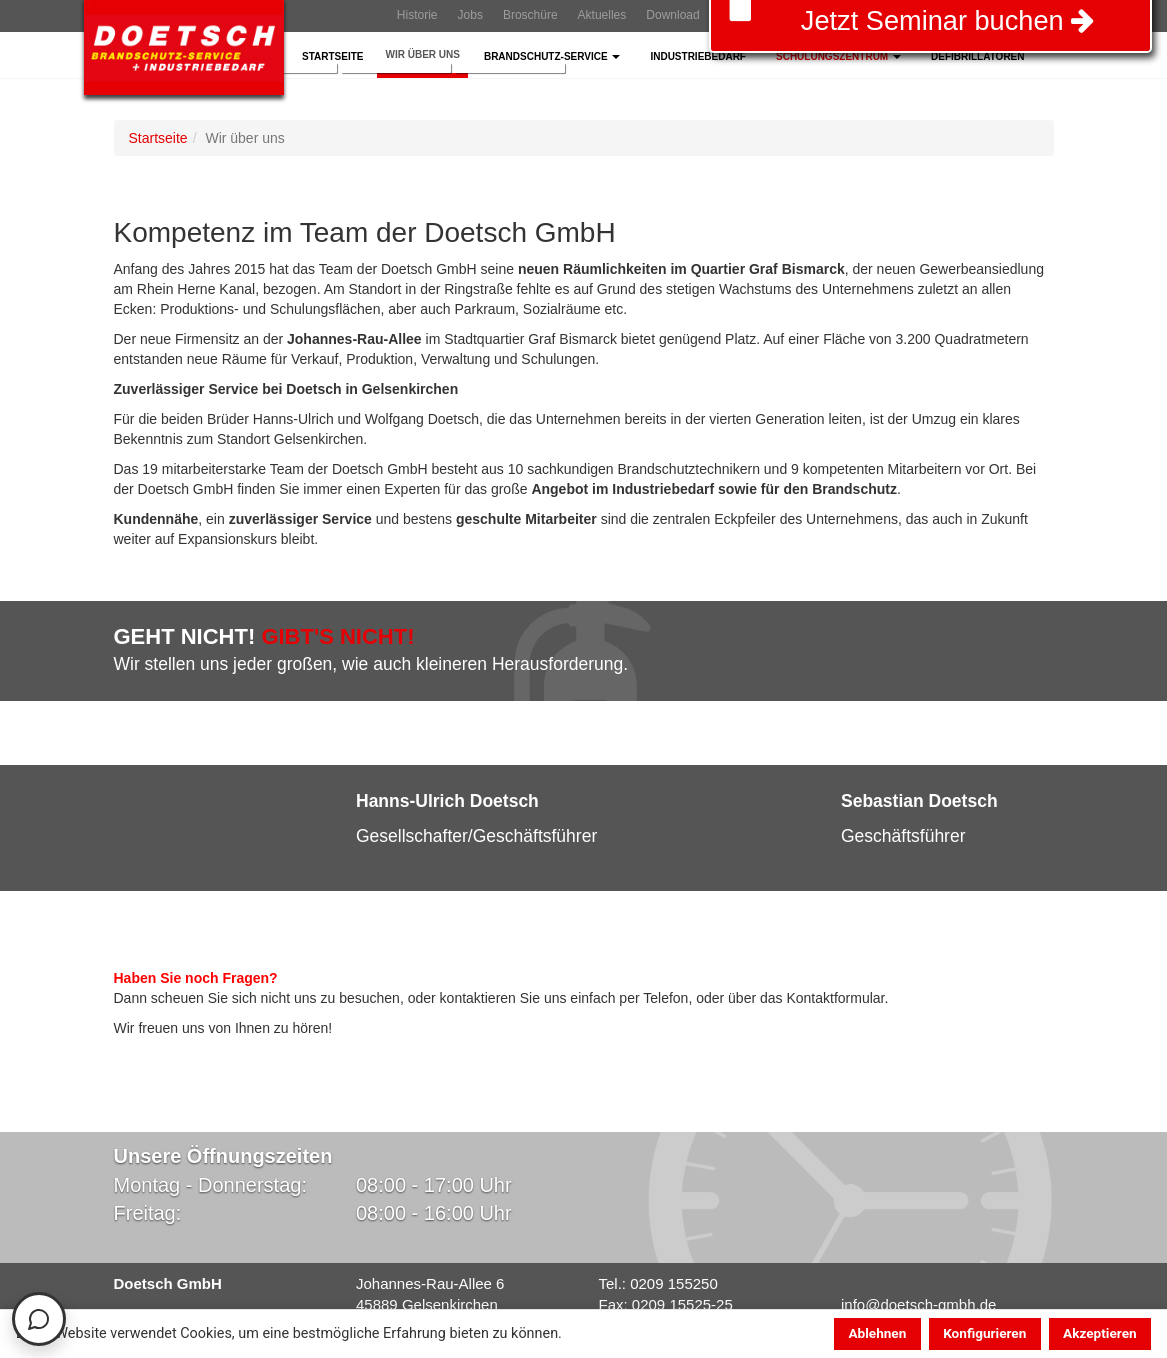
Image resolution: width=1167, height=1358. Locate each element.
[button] (149, 831)
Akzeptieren (1100, 1333)
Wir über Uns (422, 54)
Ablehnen (877, 1333)
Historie (417, 15)
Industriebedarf (698, 56)
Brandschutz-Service (552, 56)
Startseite (332, 56)
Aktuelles (602, 15)
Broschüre (530, 15)
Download (672, 15)
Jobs (470, 15)
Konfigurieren (984, 1333)
